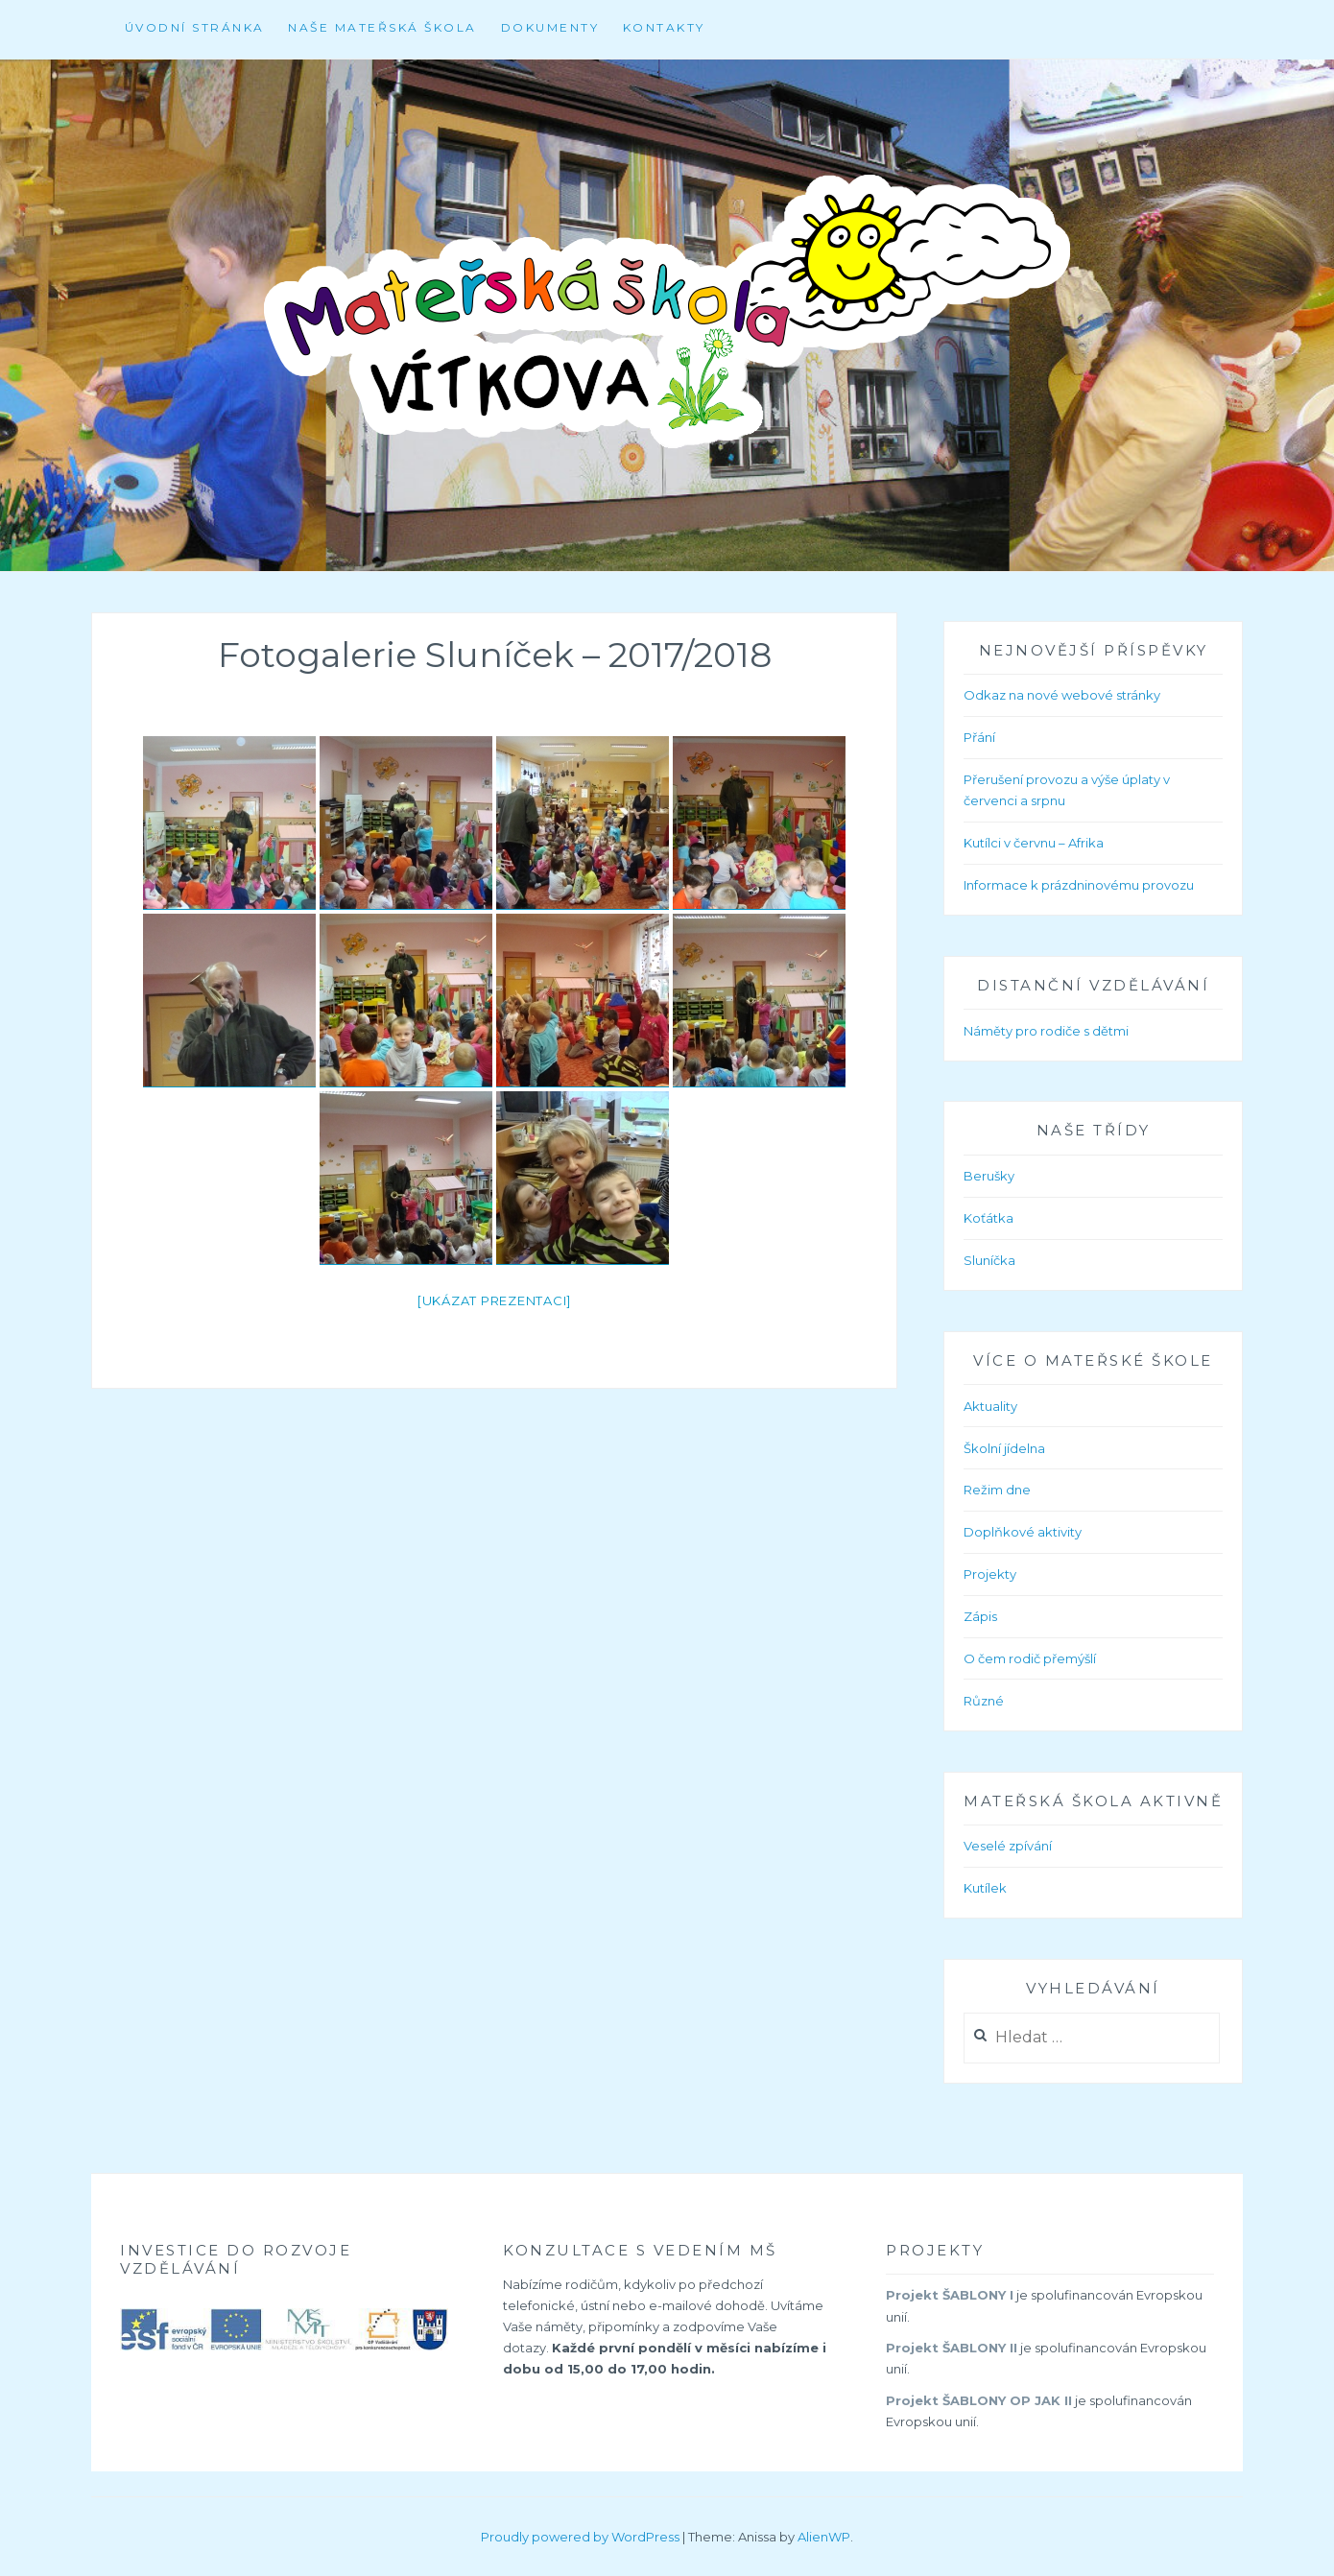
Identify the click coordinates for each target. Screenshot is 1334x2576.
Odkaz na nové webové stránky (1062, 695)
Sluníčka (989, 1260)
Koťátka (988, 1218)
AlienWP (824, 2536)
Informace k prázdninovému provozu (1079, 885)
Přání (979, 737)
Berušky (989, 1175)
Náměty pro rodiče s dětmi (1046, 1030)
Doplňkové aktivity (1023, 1531)
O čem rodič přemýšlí (1030, 1658)
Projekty (990, 1574)
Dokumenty (550, 27)
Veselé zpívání (1008, 1845)
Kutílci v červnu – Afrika (1034, 842)
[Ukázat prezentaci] (494, 1300)
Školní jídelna (1004, 1448)
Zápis (980, 1616)
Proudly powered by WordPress (580, 2536)
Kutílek (985, 1888)
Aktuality (990, 1406)
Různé (984, 1700)
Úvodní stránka (195, 27)
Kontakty (664, 27)
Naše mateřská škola (382, 27)
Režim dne (997, 1489)
